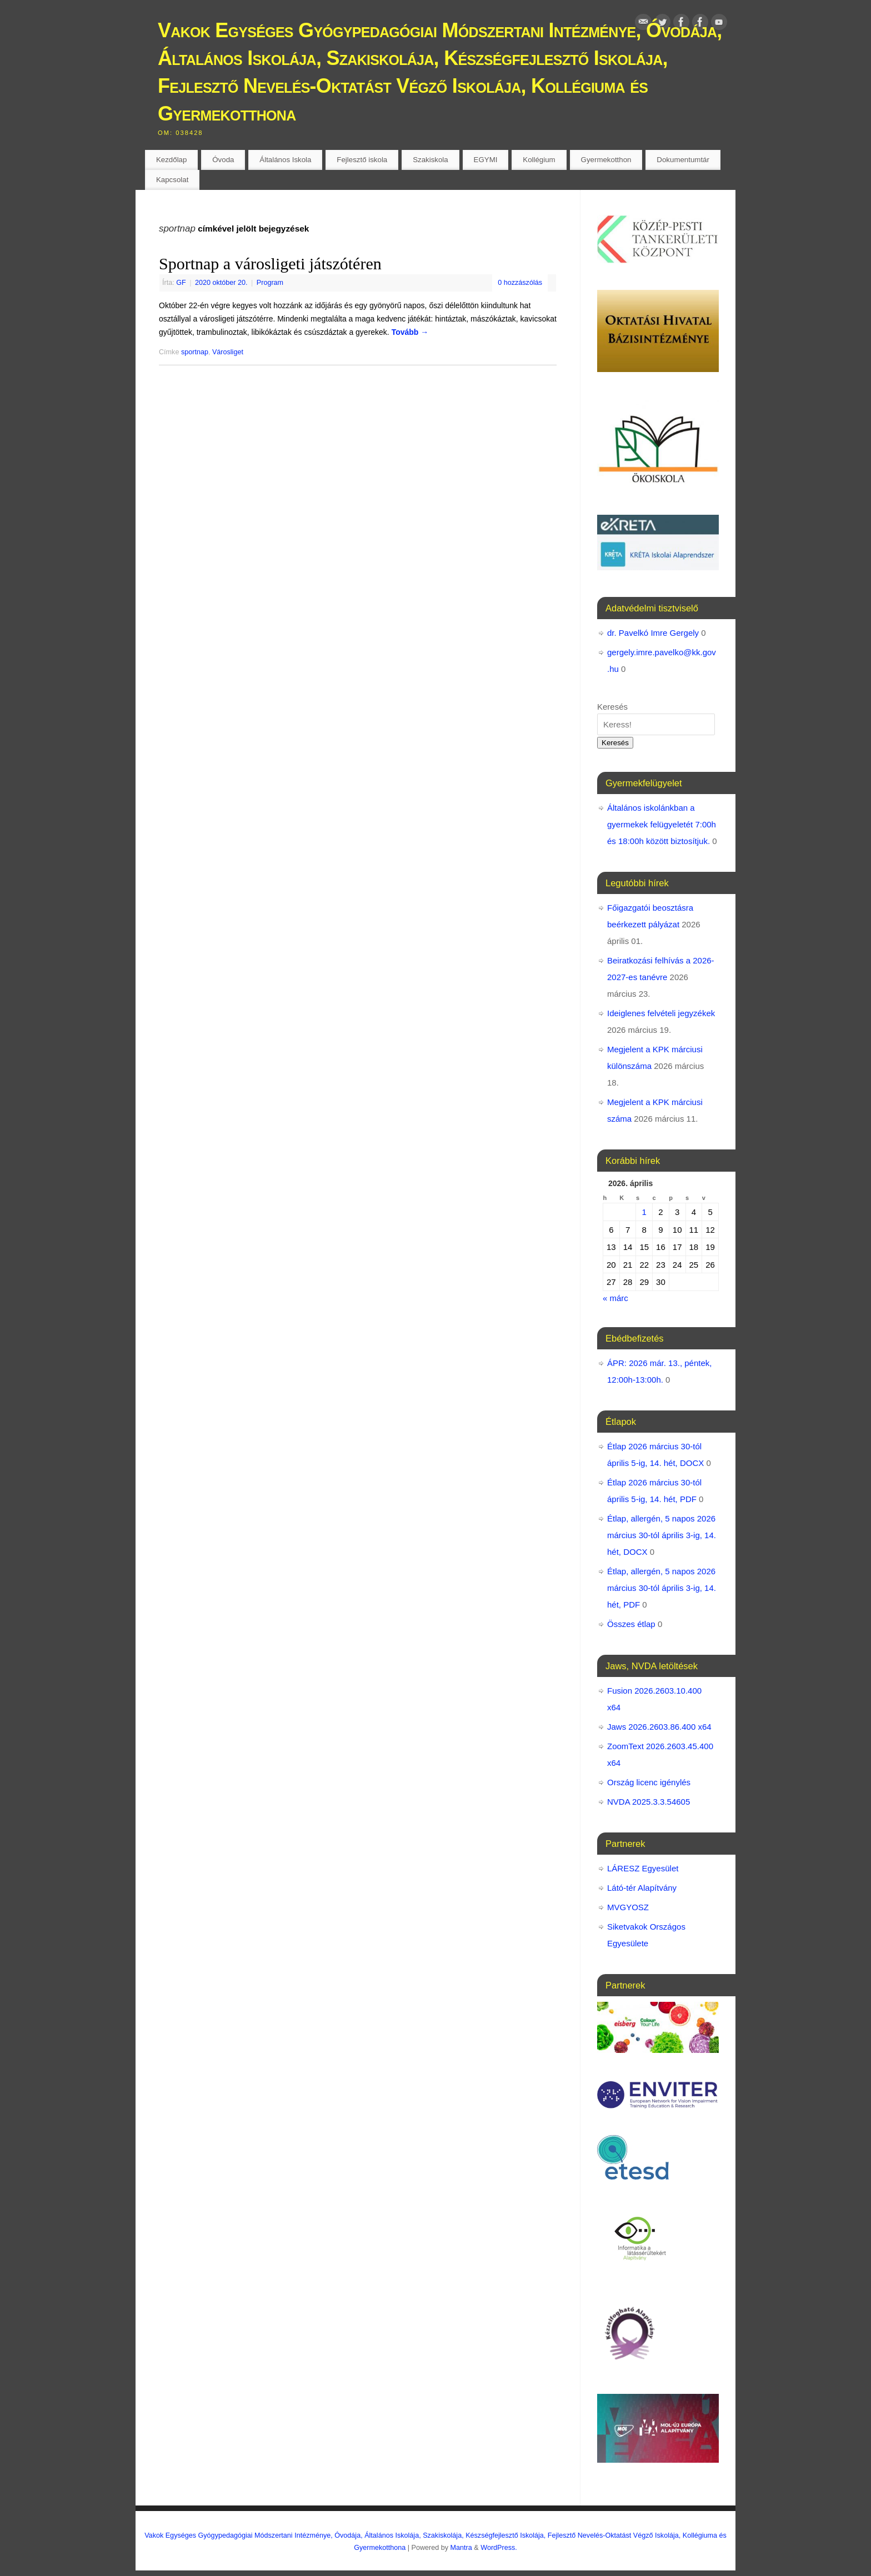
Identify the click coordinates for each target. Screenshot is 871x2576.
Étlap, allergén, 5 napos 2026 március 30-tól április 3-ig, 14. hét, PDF (661, 1587)
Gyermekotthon (606, 159)
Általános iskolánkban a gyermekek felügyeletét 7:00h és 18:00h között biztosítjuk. (661, 824)
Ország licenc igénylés (648, 1782)
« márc (615, 1298)
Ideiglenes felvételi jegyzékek (661, 1013)
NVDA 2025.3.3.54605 (648, 1801)
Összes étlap (631, 1624)
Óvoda (223, 159)
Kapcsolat (172, 179)
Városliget (227, 352)
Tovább (410, 332)
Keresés (612, 706)
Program (270, 283)
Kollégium (539, 159)
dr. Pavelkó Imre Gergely (653, 632)
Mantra (461, 2548)
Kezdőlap (171, 159)
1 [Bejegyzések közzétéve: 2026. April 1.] (644, 1212)
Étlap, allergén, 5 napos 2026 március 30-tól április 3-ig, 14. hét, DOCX (661, 1535)
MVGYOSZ (628, 1907)
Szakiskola (430, 159)
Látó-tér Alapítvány (642, 1887)
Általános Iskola (285, 159)
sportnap (194, 352)
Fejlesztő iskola (362, 159)
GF (181, 283)
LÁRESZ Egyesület (642, 1868)
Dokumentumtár (683, 159)
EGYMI (486, 159)
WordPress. (498, 2548)
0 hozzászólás (520, 283)
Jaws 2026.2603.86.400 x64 (659, 1726)
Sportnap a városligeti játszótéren (270, 263)
